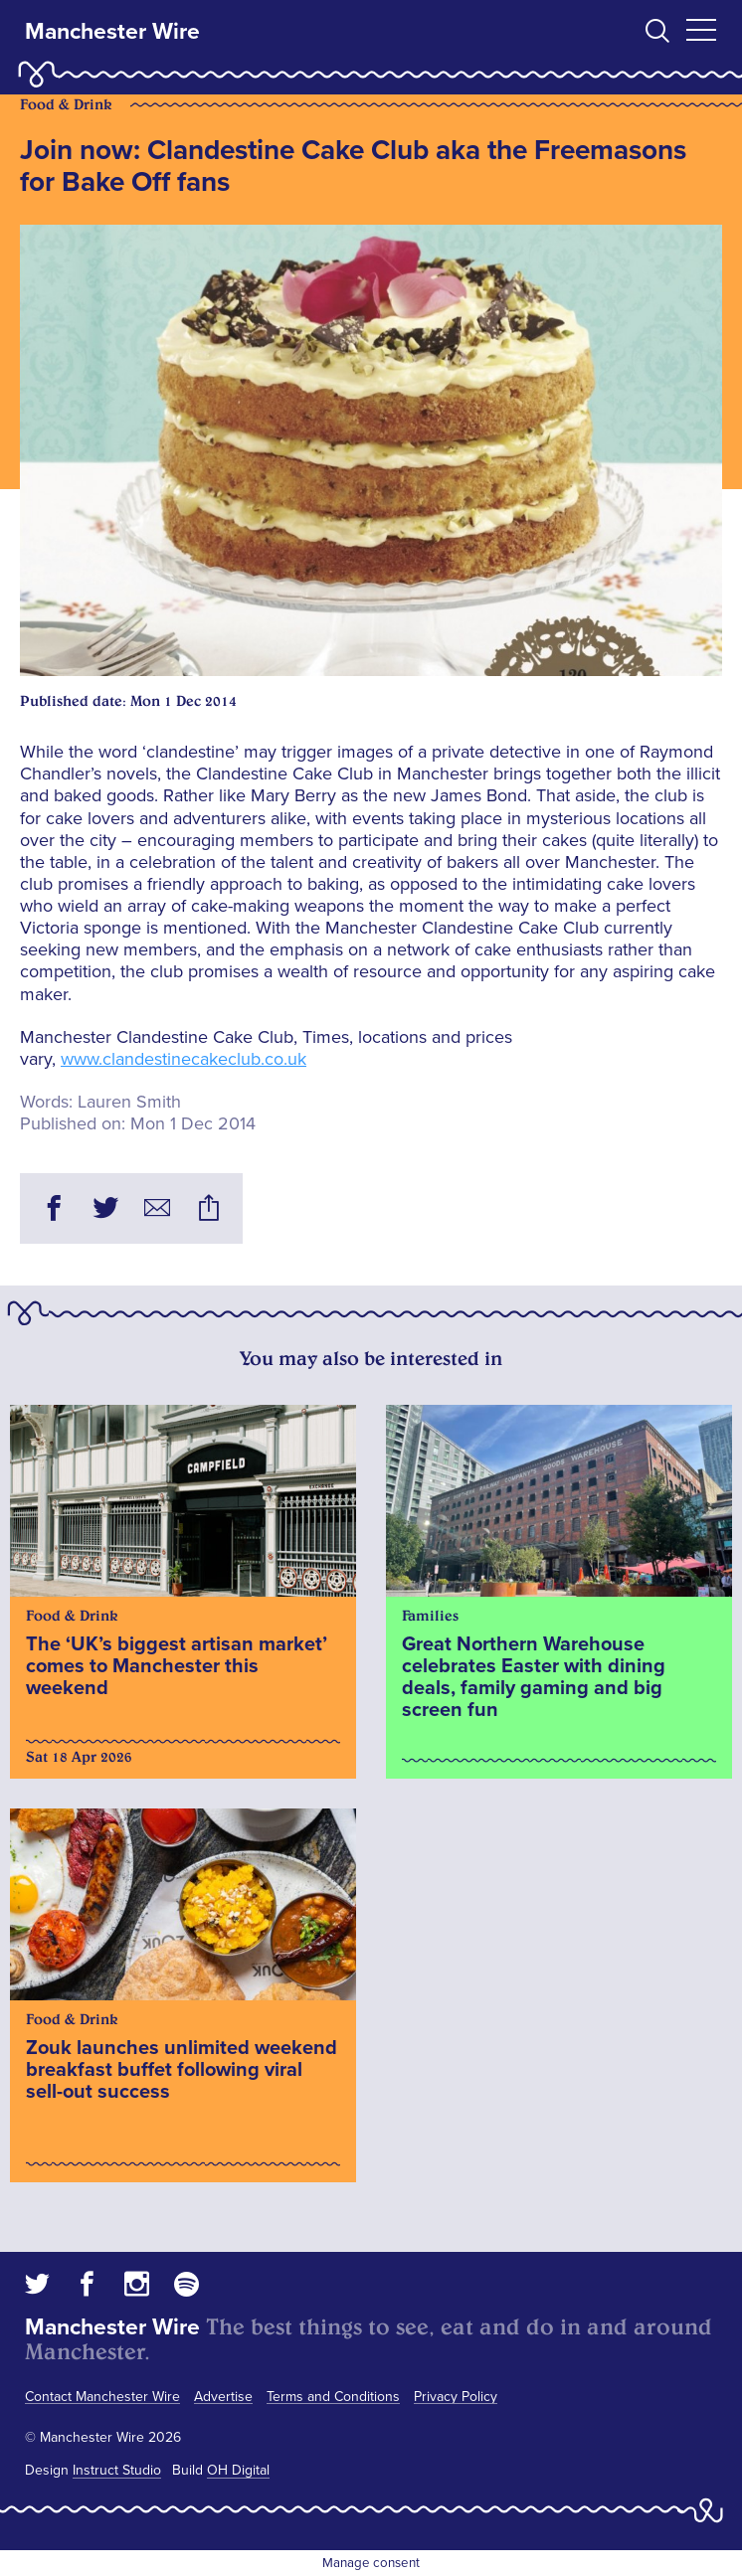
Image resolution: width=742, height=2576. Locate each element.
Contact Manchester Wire (102, 2396)
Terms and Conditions (333, 2396)
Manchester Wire (112, 32)
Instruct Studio (117, 2470)
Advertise (223, 2396)
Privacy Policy (455, 2396)
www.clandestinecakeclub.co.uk (183, 1059)
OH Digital (238, 2470)
